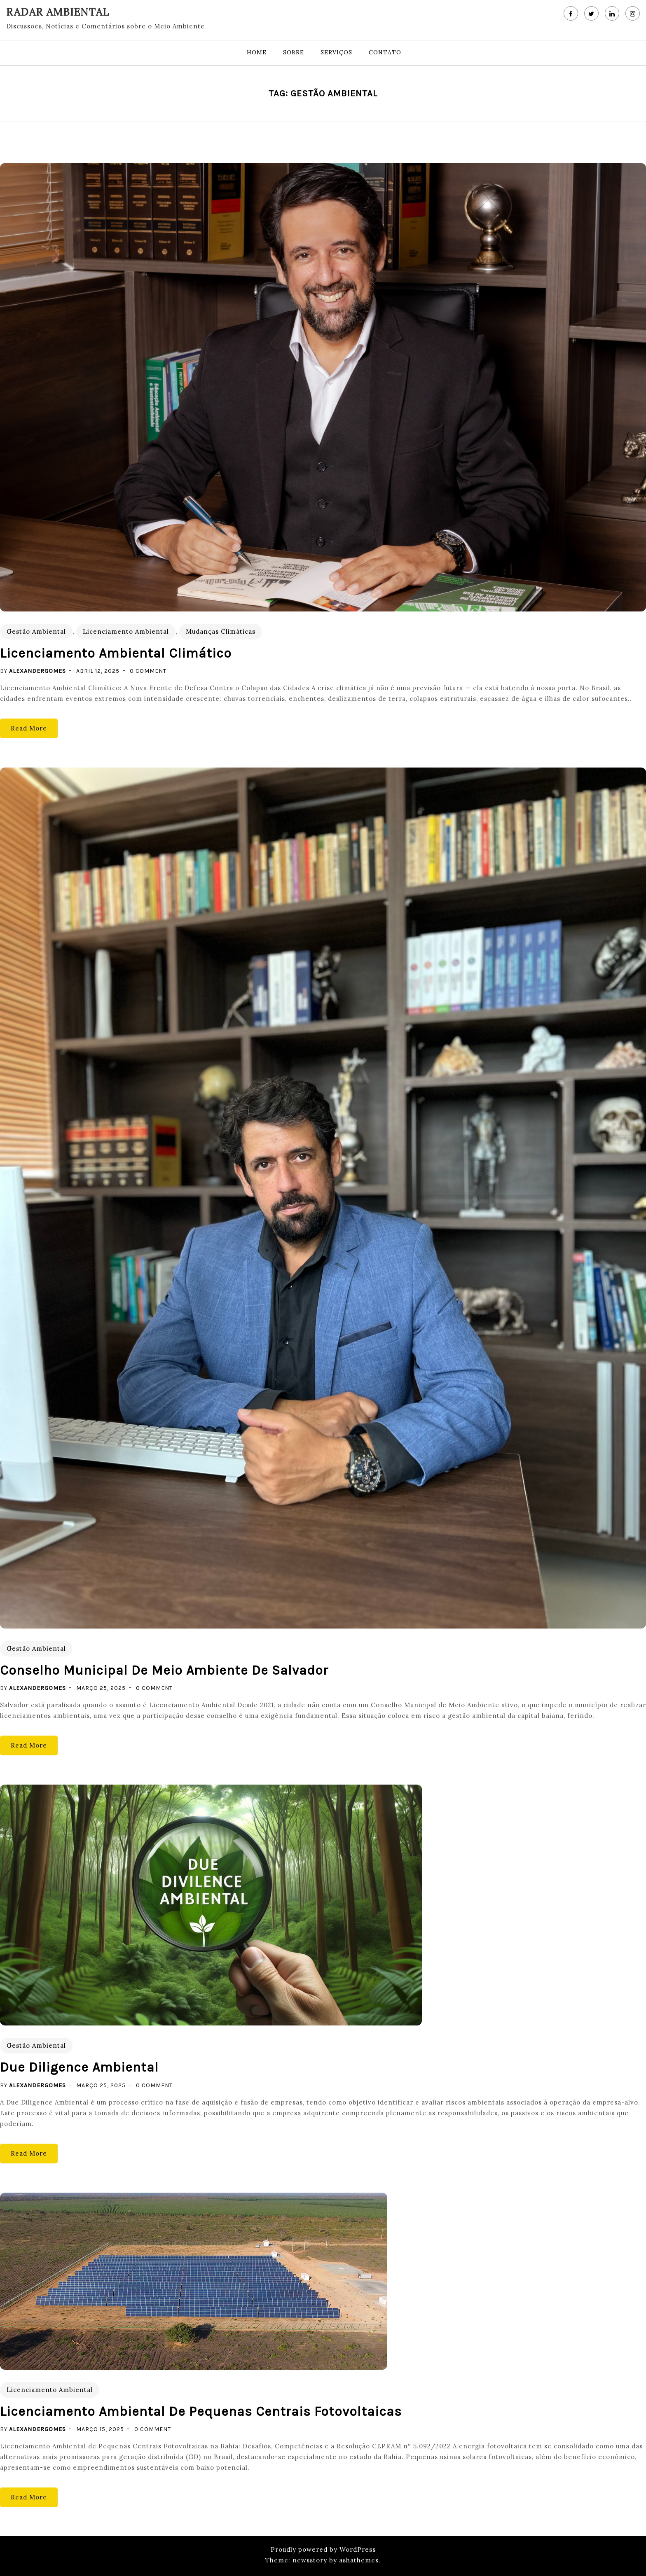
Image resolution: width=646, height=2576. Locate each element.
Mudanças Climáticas (220, 631)
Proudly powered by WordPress (323, 2549)
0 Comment (148, 670)
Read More (29, 728)
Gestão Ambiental (36, 631)
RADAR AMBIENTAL (57, 12)
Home (257, 52)
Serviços (336, 52)
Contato (385, 52)
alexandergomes (37, 670)
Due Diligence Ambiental (79, 2067)
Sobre (293, 52)
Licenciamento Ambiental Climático (116, 653)
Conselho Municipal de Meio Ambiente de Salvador (164, 1670)
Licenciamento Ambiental (126, 631)
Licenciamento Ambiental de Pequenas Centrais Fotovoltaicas (201, 2411)
